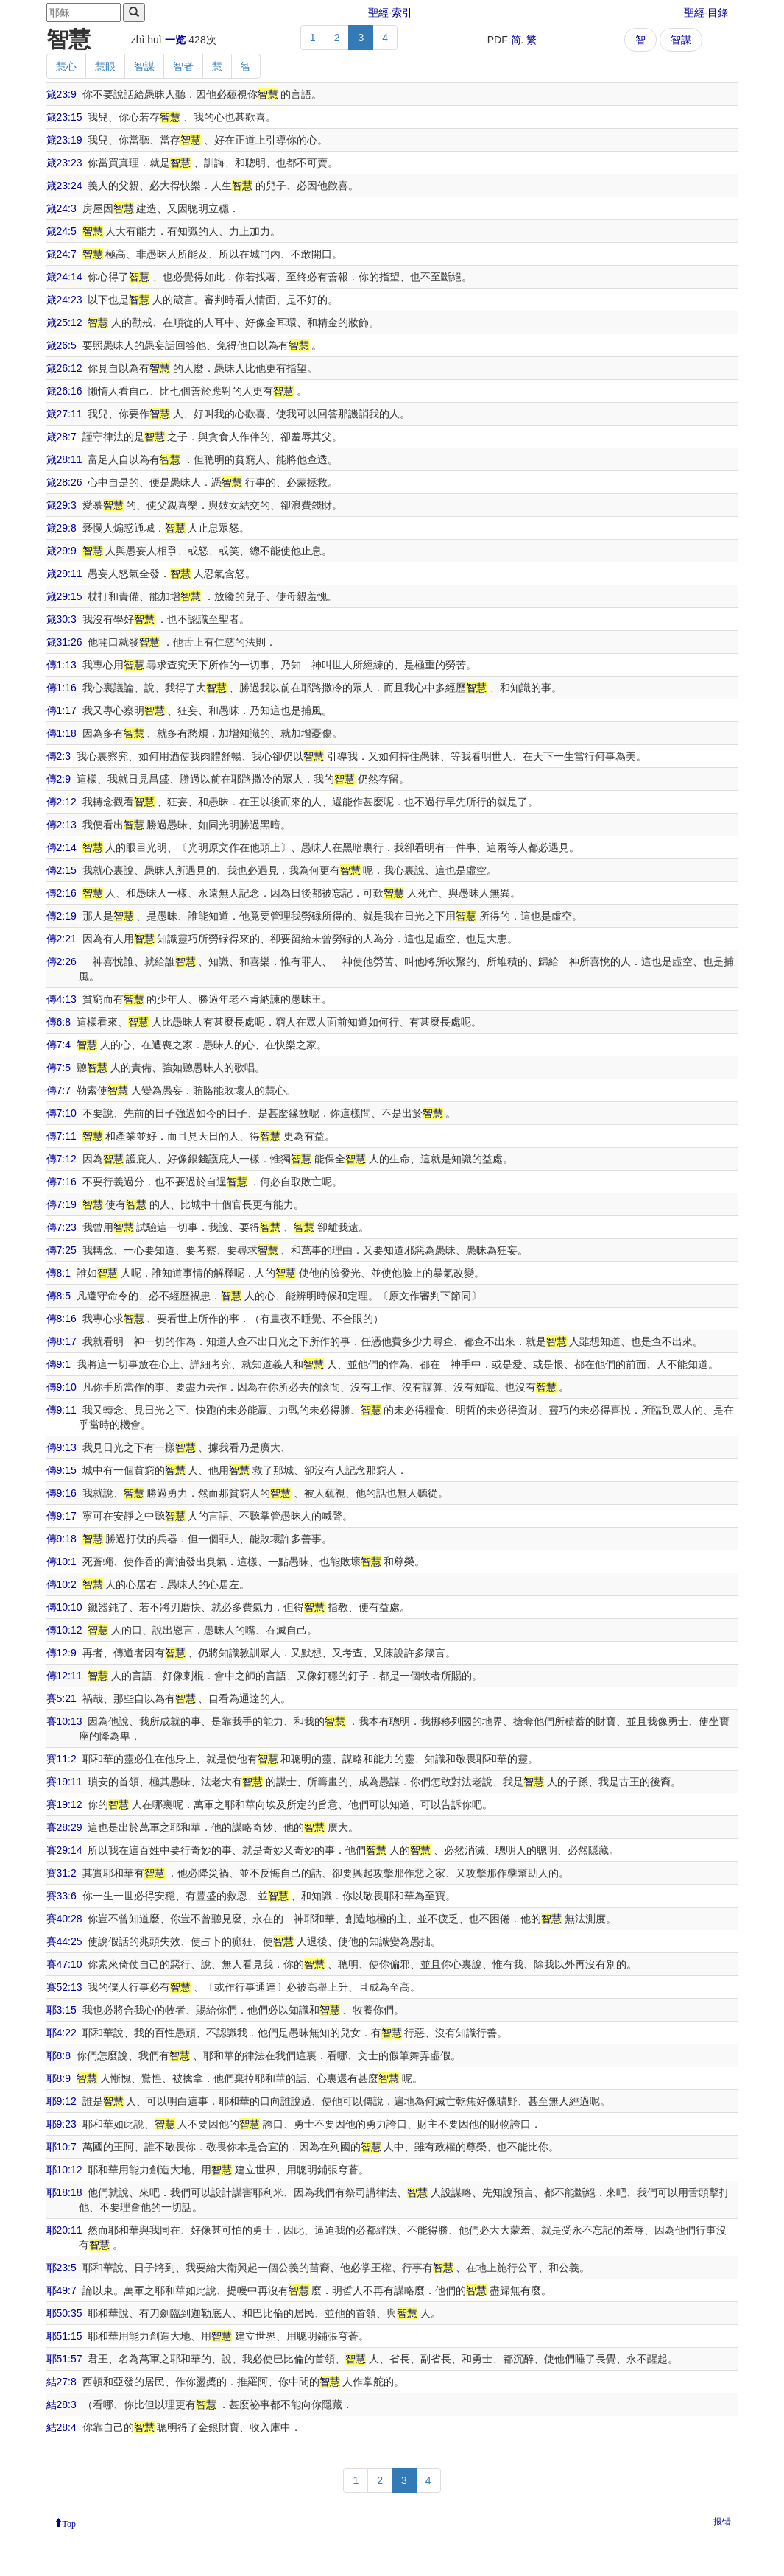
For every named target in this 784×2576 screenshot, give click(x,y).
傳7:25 (61, 1250)
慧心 (66, 66)
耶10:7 (61, 2147)
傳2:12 (61, 802)
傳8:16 (61, 1318)
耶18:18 (64, 2192)
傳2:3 (58, 756)
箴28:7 (61, 436)
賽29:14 (64, 1850)
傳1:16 (61, 688)
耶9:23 (61, 2124)
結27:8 (61, 2382)
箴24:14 (64, 277)
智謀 (681, 40)
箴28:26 (64, 482)
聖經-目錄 (706, 12)
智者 (183, 66)
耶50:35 (64, 2313)
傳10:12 (64, 1630)
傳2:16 (61, 893)
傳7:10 (61, 1113)
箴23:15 (64, 117)
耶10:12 (64, 2170)
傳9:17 (61, 1516)
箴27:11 (64, 414)
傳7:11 (61, 1136)
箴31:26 (64, 642)
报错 (722, 2521)
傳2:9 (58, 779)
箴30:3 (61, 619)
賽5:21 (61, 1698)
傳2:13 (61, 824)
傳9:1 (58, 1364)
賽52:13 (64, 1987)
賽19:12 (64, 1804)
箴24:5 (61, 231)
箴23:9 (61, 94)
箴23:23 (64, 163)
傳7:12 (61, 1159)
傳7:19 (61, 1204)
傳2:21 (61, 939)
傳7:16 (61, 1182)
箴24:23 (64, 300)
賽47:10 (64, 1964)
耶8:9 (58, 2078)
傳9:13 (61, 1447)
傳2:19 (61, 916)
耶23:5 (61, 2267)
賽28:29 (64, 1827)
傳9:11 (61, 1410)
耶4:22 (61, 2033)
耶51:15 (64, 2336)
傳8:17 (61, 1341)
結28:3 (61, 2404)
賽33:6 (61, 1896)
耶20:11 (64, 2230)
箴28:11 (64, 459)
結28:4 (61, 2427)
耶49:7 (61, 2290)
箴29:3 (61, 505)
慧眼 (105, 66)
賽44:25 (64, 1941)
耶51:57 (64, 2359)
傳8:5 (58, 1296)
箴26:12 (64, 368)
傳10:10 (64, 1607)
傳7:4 (58, 1045)
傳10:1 (61, 1561)
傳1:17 (61, 710)
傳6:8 (58, 1022)
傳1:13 (61, 665)
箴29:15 (64, 596)
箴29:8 (61, 528)
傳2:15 (61, 870)
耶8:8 (58, 2055)
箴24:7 (61, 254)
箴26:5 (61, 345)
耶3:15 (61, 2010)
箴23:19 (64, 140)
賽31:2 (61, 1873)
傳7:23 (61, 1227)
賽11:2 (61, 1759)
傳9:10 (61, 1387)
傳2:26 (61, 961)
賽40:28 (64, 1918)
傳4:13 (61, 999)
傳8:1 (58, 1273)
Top (70, 2522)
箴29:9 (61, 551)
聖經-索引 (390, 12)
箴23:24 (64, 185)
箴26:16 (64, 391)
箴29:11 (64, 573)
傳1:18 (61, 733)
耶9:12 (61, 2101)
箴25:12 (64, 322)
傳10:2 (61, 1584)
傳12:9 (61, 1653)
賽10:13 (64, 1721)
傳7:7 (58, 1090)
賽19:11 (64, 1782)
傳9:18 (61, 1539)
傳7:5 (58, 1067)
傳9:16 (61, 1493)
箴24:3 (61, 208)
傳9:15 (61, 1470)
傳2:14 (61, 847)
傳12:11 (64, 1676)
